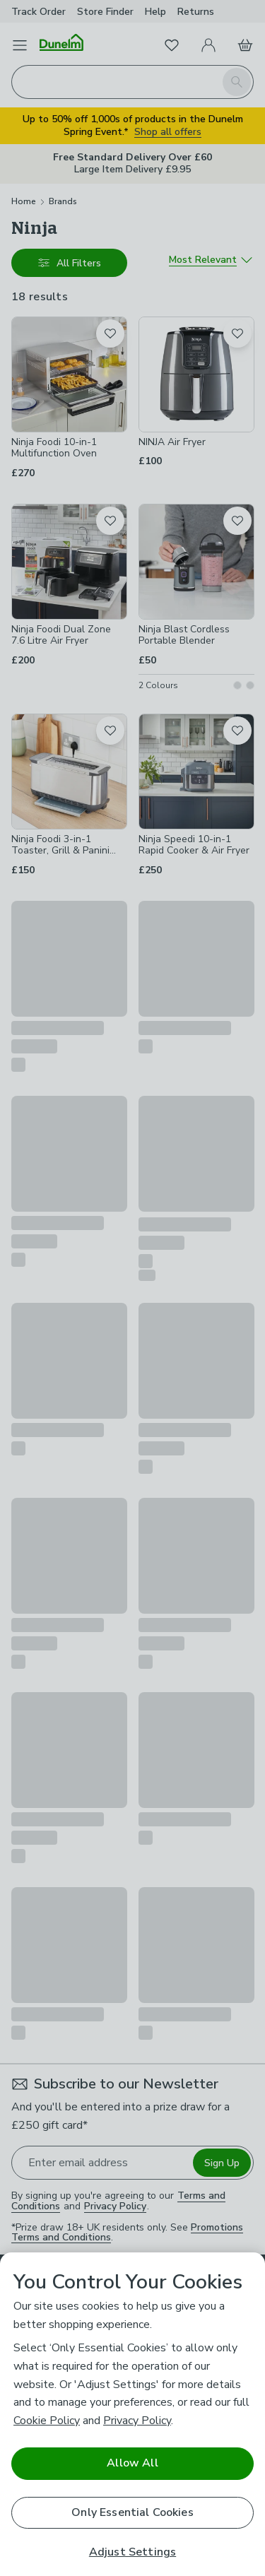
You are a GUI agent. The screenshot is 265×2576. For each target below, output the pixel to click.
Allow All (132, 2463)
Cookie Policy (46, 2420)
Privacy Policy (137, 2420)
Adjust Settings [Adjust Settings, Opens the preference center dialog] (132, 2552)
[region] (132, 2414)
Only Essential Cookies (132, 2512)
